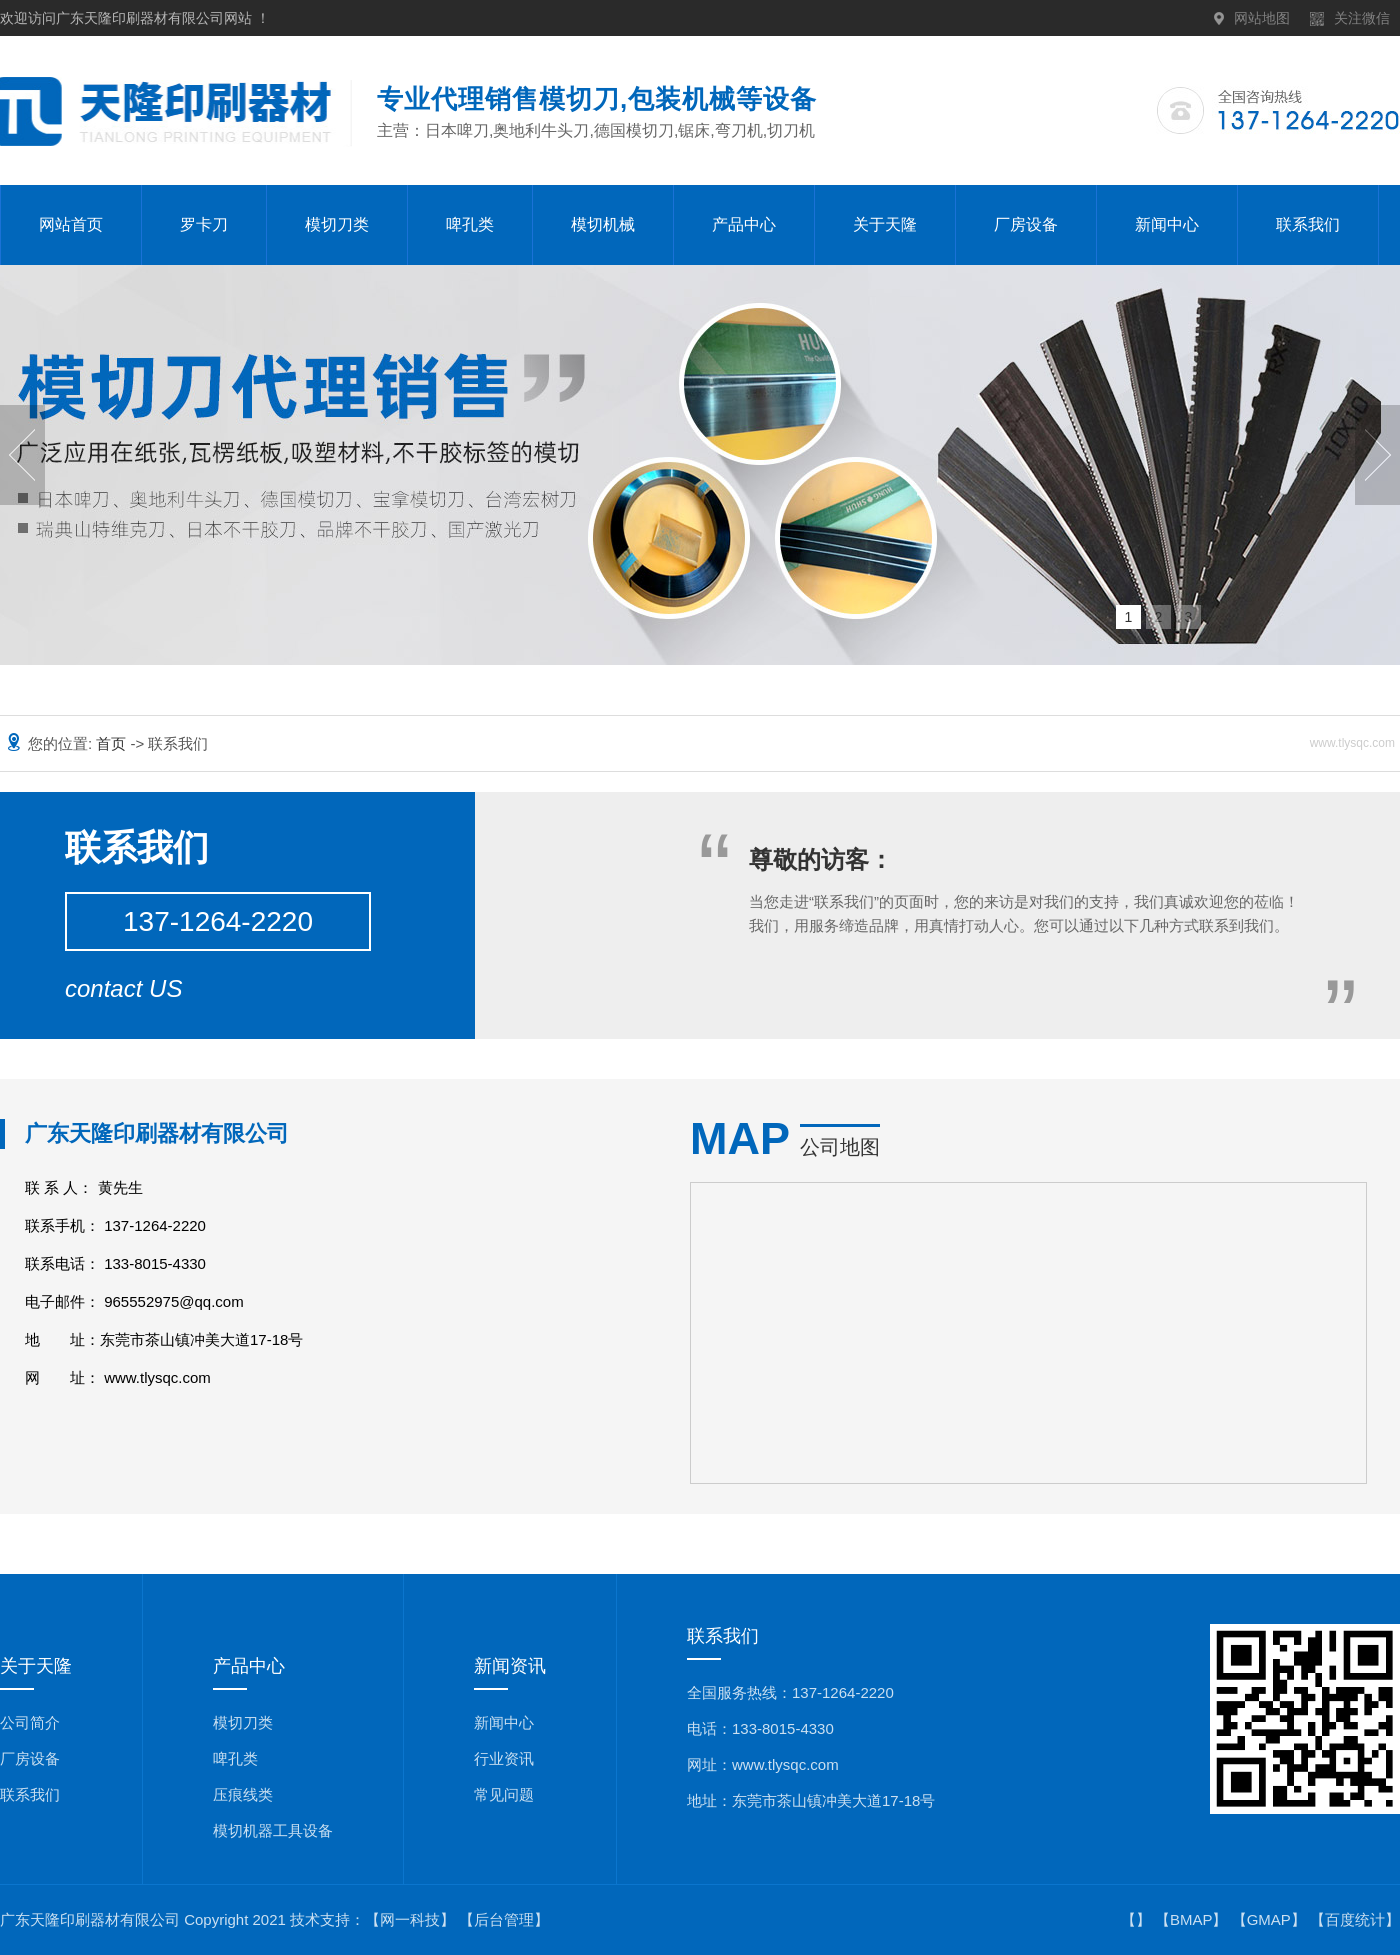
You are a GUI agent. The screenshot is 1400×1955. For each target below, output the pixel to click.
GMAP (1269, 1919)
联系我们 (1308, 224)
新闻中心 (1167, 224)
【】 (1136, 1919)
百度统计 (1355, 1919)
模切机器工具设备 (273, 1830)
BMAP (1191, 1919)
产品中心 (744, 224)
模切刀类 (337, 224)
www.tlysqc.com (157, 1377)
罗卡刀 (204, 224)
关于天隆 (885, 224)
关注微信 (1362, 18)
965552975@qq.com (174, 1301)
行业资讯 (504, 1758)
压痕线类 (243, 1794)
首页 (113, 743)
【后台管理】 (504, 1919)
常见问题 (504, 1794)
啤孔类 (470, 224)
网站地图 (1262, 18)
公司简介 (30, 1722)
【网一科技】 (410, 1919)
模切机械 (603, 224)
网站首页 (71, 224)
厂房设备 (1026, 224)
